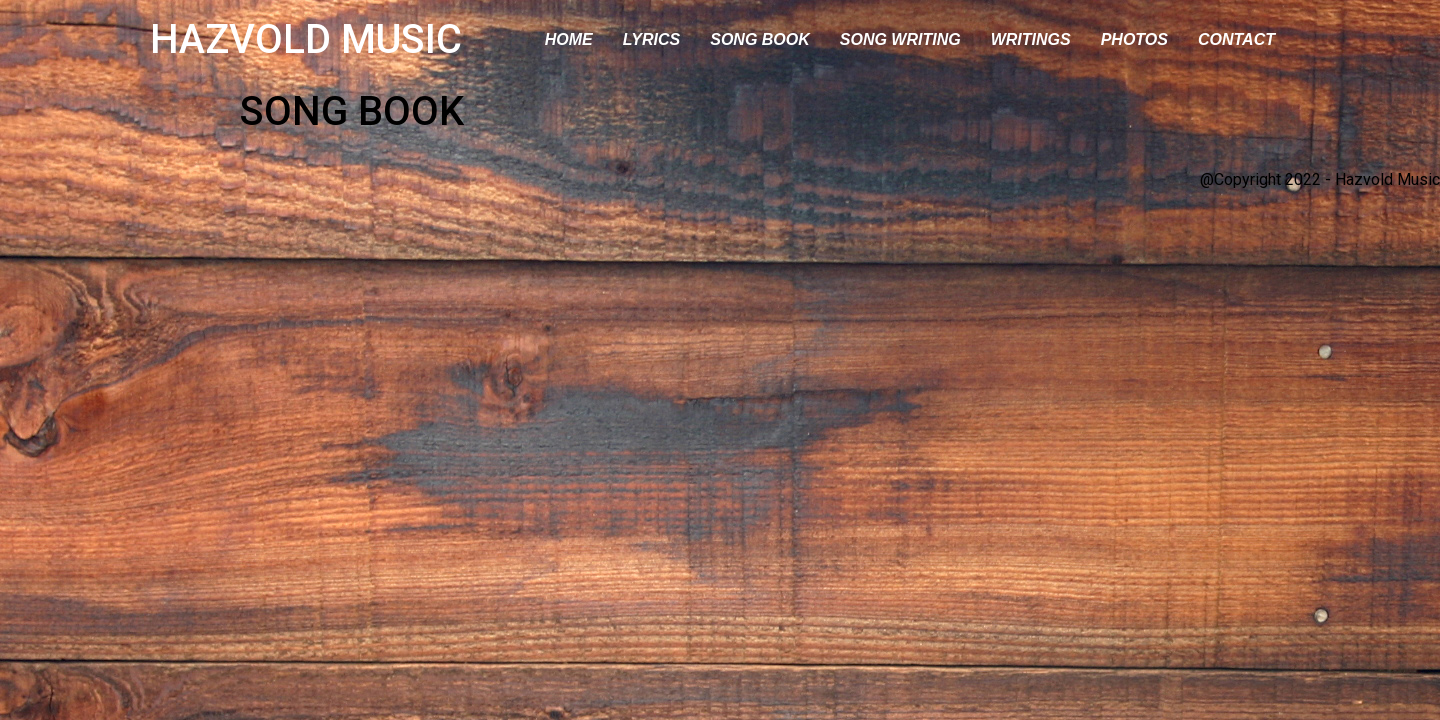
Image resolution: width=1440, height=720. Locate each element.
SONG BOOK (760, 39)
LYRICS (651, 39)
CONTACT (1236, 39)
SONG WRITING (900, 39)
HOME (569, 39)
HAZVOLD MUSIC (306, 39)
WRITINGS (1031, 39)
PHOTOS (1134, 39)
